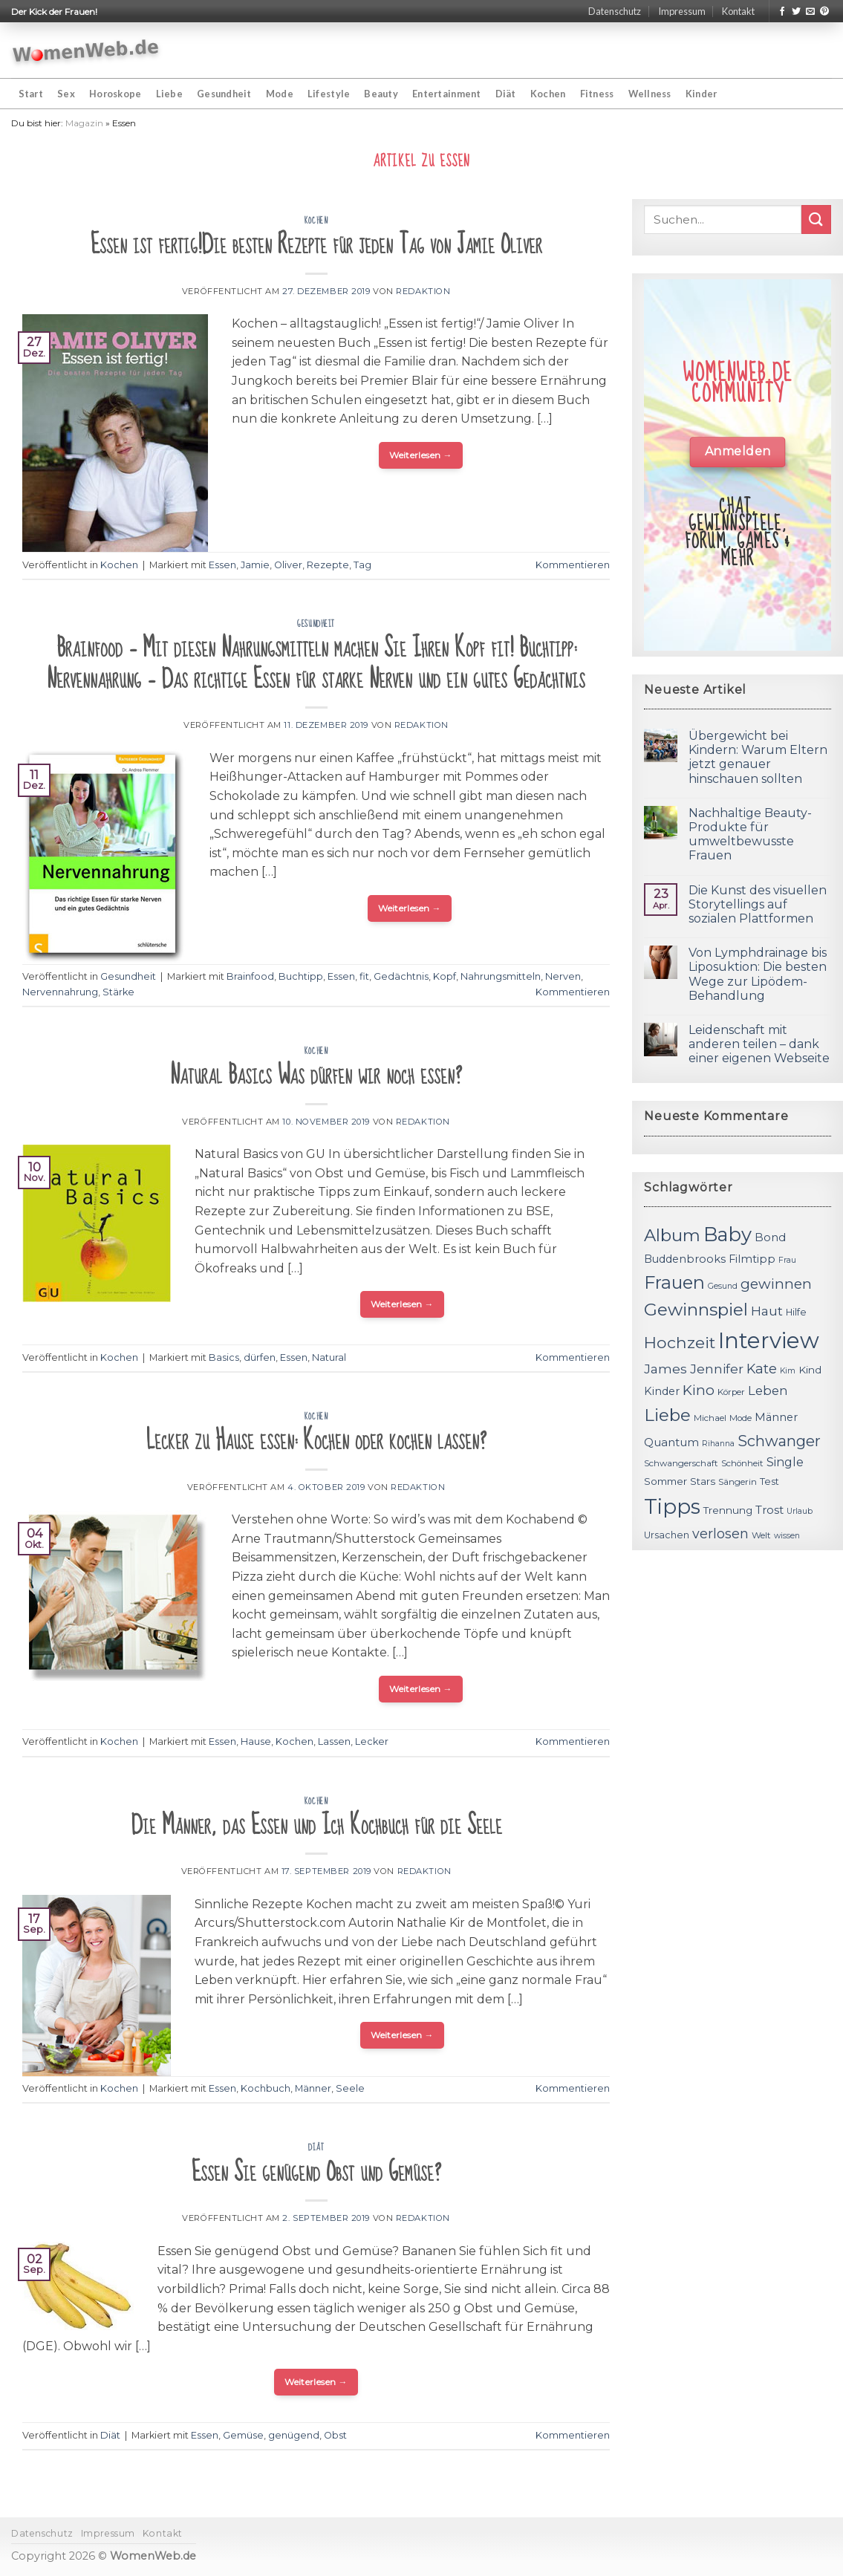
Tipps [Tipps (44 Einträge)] (672, 1506)
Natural (329, 1357)
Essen (222, 564)
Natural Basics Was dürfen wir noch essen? (316, 1075)
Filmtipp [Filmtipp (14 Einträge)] (752, 1259)
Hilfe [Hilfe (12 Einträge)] (796, 1312)
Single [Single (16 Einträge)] (785, 1462)
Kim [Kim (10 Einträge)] (787, 1371)
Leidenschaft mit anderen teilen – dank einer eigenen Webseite (759, 1044)
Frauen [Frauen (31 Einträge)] (674, 1282)
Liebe (169, 94)
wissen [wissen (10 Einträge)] (787, 1536)
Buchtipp (301, 976)
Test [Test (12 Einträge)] (769, 1481)
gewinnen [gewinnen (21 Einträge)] (776, 1283)
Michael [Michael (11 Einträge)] (710, 1418)
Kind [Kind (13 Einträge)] (809, 1370)
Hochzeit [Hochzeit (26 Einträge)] (679, 1342)
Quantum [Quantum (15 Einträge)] (671, 1442)
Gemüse (243, 2435)
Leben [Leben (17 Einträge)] (768, 1390)
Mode (279, 94)
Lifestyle (328, 94)
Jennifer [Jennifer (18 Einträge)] (716, 1368)
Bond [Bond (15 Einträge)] (770, 1237)
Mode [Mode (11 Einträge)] (740, 1418)
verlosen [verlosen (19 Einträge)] (720, 1533)
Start (31, 94)
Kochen (548, 94)
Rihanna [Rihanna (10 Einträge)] (718, 1443)
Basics (224, 1357)
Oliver (288, 564)
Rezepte (328, 564)
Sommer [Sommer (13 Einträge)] (665, 1481)
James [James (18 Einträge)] (665, 1368)
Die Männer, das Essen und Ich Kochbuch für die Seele (316, 1825)
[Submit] (816, 219)
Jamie (255, 564)
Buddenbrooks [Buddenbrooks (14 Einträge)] (685, 1259)
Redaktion (423, 291)
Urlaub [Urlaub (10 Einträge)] (800, 1511)
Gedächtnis (401, 976)
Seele (350, 2088)
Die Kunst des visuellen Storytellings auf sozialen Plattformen (758, 904)
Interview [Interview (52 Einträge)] (768, 1340)
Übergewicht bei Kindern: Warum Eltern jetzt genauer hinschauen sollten (758, 757)
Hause (256, 1741)
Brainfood (250, 976)
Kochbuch (265, 2088)
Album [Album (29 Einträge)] (672, 1235)
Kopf (444, 976)
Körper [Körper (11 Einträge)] (731, 1392)
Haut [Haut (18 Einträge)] (767, 1310)
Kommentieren (573, 564)
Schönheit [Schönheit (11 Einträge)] (742, 1463)
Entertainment (446, 94)
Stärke (118, 992)
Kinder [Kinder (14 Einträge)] (662, 1391)
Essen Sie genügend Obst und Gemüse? (316, 2172)
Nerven (563, 976)
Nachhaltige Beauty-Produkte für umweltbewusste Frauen (750, 834)
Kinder (701, 94)
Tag (362, 564)
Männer (313, 2088)
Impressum (682, 11)
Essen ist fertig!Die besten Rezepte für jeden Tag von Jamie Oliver (316, 244)
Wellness (649, 94)
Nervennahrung (60, 992)
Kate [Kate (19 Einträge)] (761, 1368)
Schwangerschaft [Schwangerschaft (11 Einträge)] (681, 1463)
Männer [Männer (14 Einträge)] (776, 1417)
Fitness (597, 94)
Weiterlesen (420, 455)
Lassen (334, 1741)
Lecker (371, 1741)
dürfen (260, 1357)
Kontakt (738, 11)
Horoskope (115, 94)
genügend (293, 2435)
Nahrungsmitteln (500, 976)
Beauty (381, 94)
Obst (335, 2435)
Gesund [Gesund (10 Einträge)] (723, 1286)
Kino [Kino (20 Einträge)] (699, 1390)
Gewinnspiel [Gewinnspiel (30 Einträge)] (696, 1309)
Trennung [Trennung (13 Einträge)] (727, 1510)
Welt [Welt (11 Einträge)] (761, 1535)
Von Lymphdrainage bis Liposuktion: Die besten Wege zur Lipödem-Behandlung (758, 974)
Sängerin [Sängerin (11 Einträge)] (737, 1482)
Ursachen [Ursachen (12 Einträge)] (666, 1535)
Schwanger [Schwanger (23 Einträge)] (779, 1441)
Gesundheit (224, 94)
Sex (66, 94)
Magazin (84, 123)
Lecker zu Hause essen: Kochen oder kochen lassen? (316, 1440)
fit (364, 976)
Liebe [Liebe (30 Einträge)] (667, 1415)
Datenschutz (614, 11)
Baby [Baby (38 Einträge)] (727, 1234)
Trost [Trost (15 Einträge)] (769, 1510)
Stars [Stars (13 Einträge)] (702, 1481)
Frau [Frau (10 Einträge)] (787, 1260)
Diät (505, 94)
